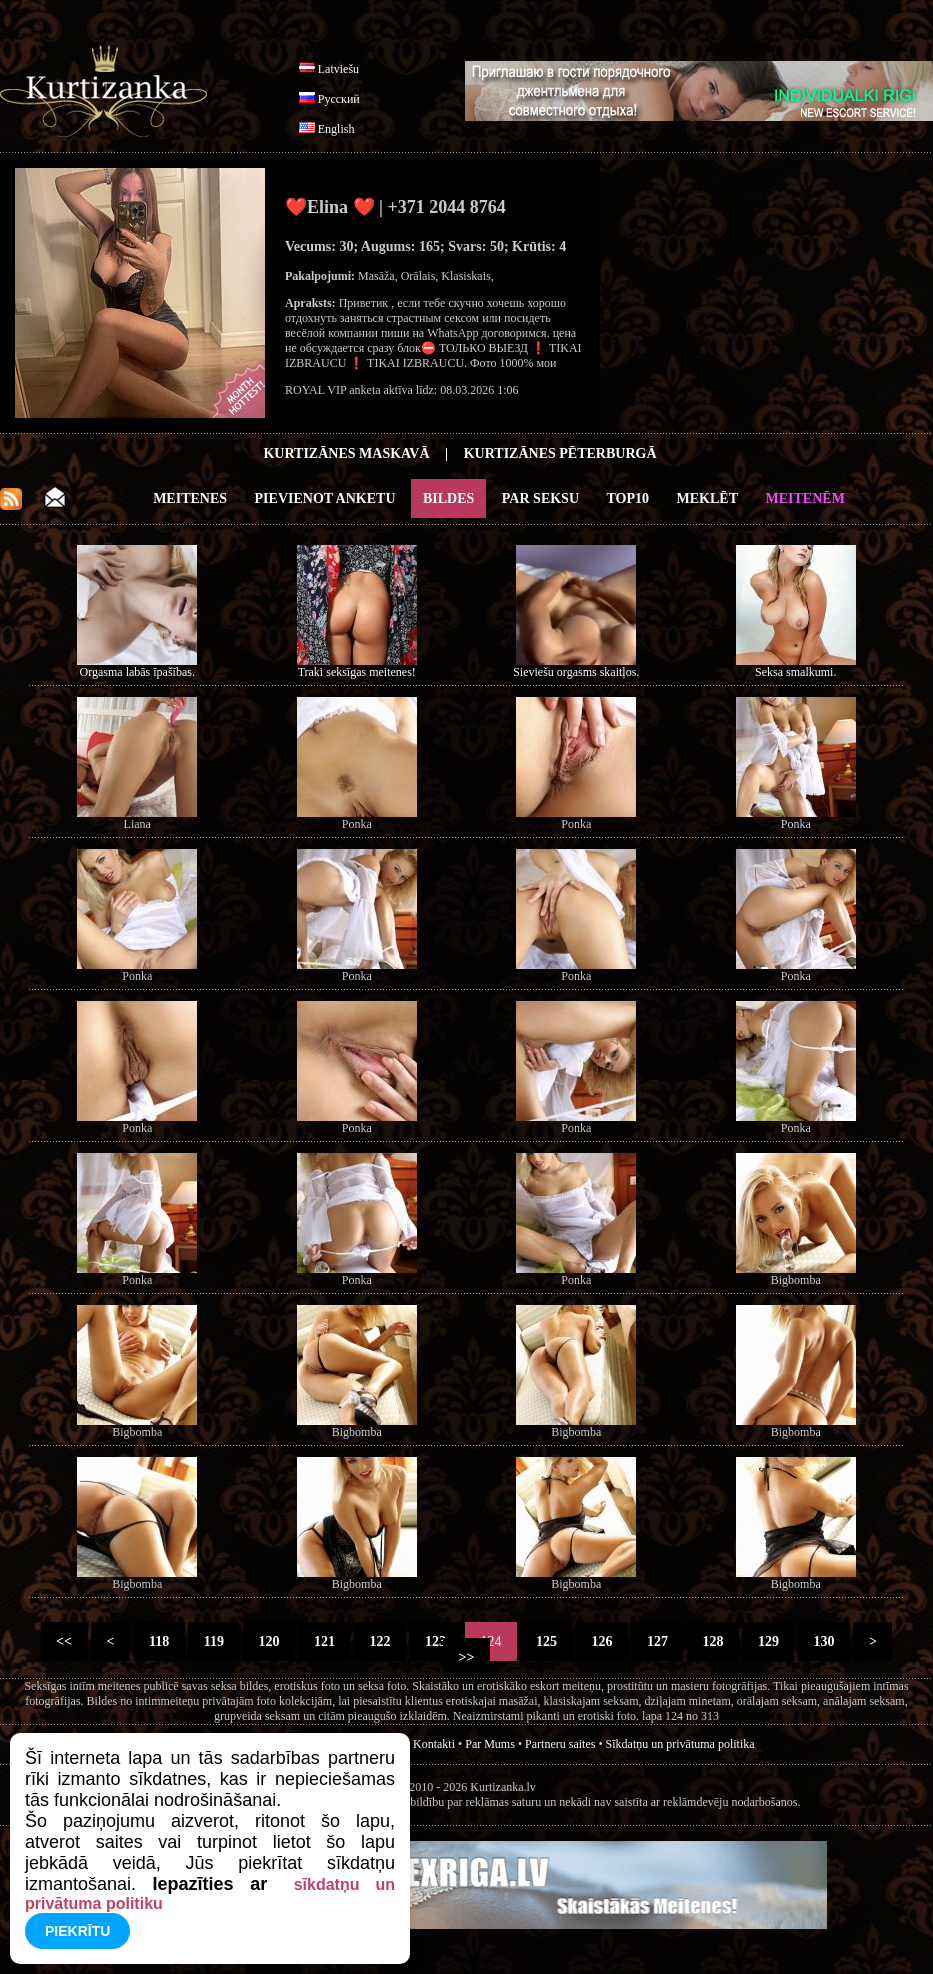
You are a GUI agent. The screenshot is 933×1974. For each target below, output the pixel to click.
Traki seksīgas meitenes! (357, 672)
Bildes (448, 498)
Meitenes (190, 498)
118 (159, 1641)
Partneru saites (560, 1744)
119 (213, 1641)
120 (269, 1641)
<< (64, 1641)
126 (602, 1641)
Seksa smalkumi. (795, 672)
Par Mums (490, 1744)
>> (466, 1657)
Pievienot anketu (325, 498)
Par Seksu (540, 498)
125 (546, 1641)
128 (713, 1641)
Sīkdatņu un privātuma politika (680, 1744)
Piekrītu (77, 1931)
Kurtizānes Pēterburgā (560, 453)
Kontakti (434, 1744)
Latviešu (338, 69)
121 (324, 1641)
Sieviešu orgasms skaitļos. (576, 672)
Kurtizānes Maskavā (346, 453)
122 (380, 1641)
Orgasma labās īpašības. (137, 672)
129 (768, 1641)
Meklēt (707, 498)
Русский (339, 99)
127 (657, 1641)
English (336, 129)
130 (824, 1641)
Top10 (628, 498)
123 (435, 1641)
